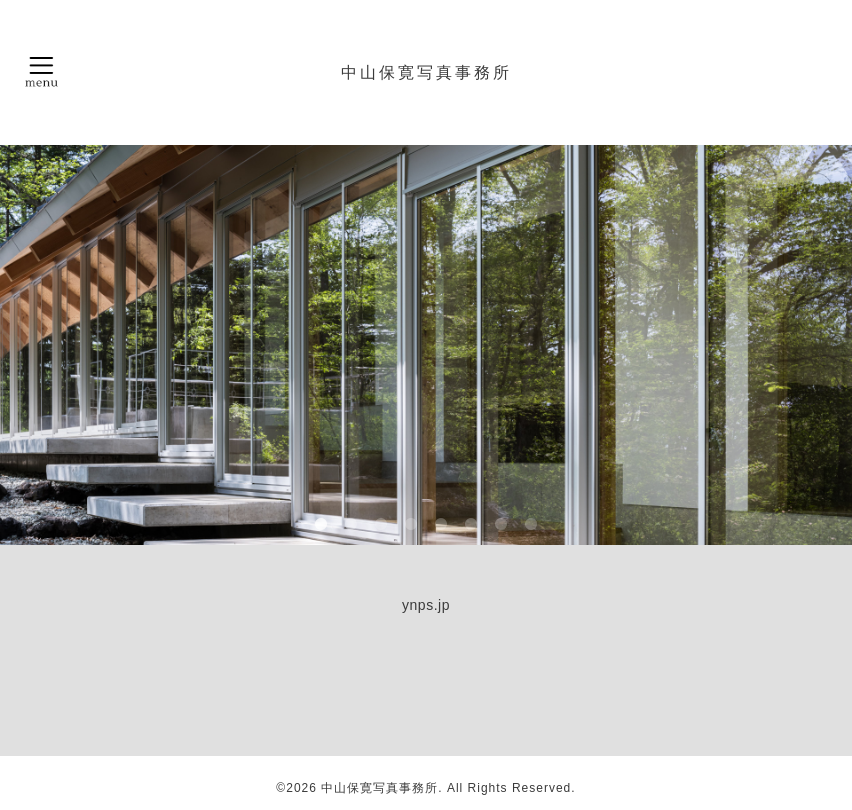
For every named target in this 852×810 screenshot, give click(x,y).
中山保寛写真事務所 (426, 72)
